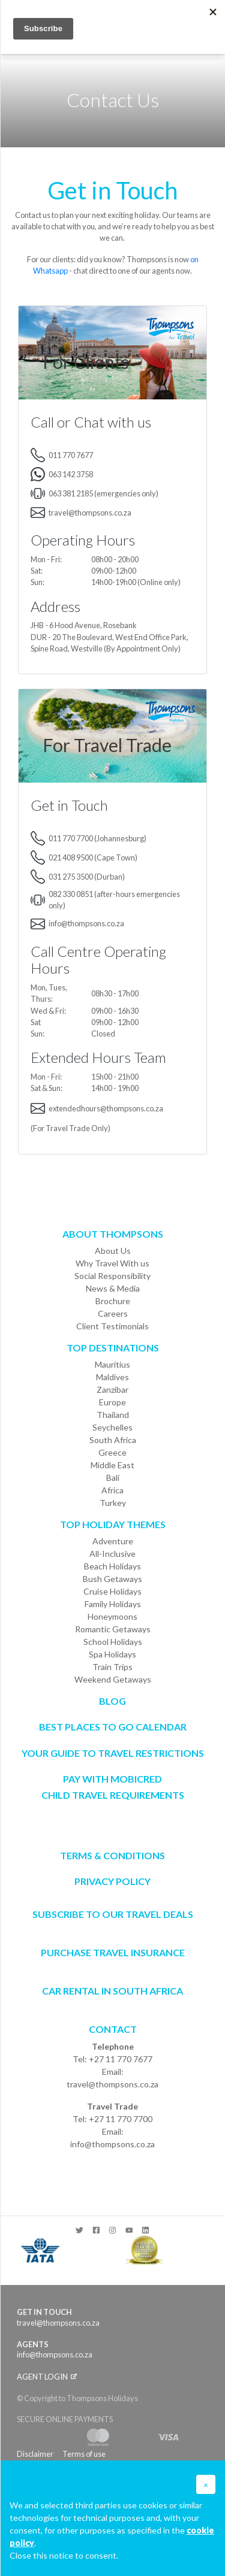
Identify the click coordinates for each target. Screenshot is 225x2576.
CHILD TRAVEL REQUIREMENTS (112, 1795)
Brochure (112, 1301)
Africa (112, 1490)
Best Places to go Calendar (113, 1726)
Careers (113, 1313)
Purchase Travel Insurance (113, 1952)
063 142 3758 (71, 474)
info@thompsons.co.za (86, 923)
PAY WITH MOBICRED (112, 1778)
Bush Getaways (112, 1579)
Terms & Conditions (112, 1855)
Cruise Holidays (112, 1591)
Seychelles (112, 1427)
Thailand (113, 1415)
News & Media (113, 1288)
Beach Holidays (112, 1566)
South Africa (112, 1440)
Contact (113, 2029)
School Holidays (112, 1641)
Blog (112, 1701)
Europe (112, 1402)
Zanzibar (112, 1389)
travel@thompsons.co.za (90, 512)
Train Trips (112, 1667)
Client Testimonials (112, 1326)
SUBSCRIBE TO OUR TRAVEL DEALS (112, 1914)
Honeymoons (112, 1616)
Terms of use (84, 2454)
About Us (113, 1250)
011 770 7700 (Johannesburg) (97, 838)
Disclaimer (35, 2454)
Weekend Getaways (112, 1679)
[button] (205, 2484)
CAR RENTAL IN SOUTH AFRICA (112, 1990)
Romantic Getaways (113, 1629)
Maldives (112, 1377)
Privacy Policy (112, 1881)
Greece (112, 1452)
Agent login (47, 2376)
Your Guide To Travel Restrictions (113, 1753)
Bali (112, 1477)
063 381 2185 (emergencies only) (103, 493)
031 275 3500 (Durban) (87, 876)
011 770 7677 (71, 455)
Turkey (113, 1503)
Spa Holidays (112, 1654)
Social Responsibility (112, 1276)
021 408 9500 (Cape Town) (93, 857)
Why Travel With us (112, 1263)
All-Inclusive (112, 1553)
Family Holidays (113, 1604)
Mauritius (112, 1364)
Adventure (112, 1541)
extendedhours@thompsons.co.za (106, 1108)
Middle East (112, 1465)
